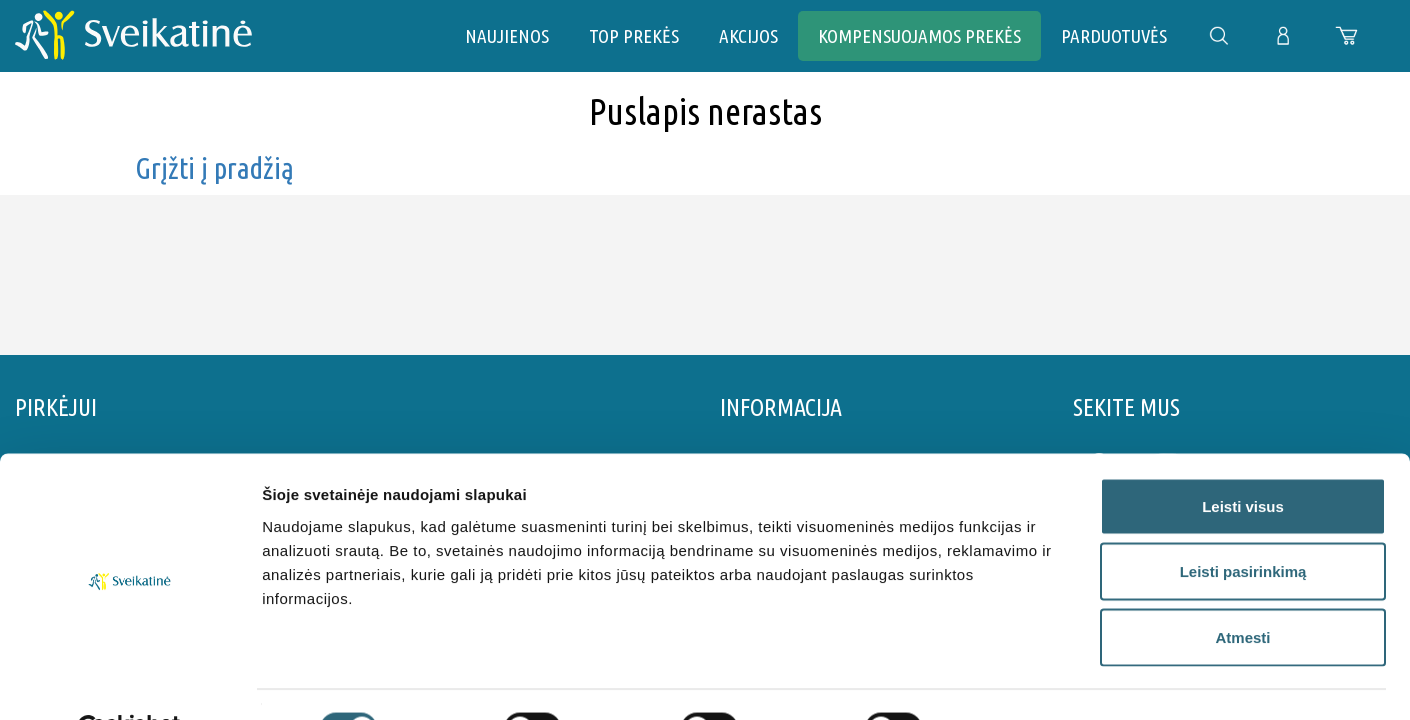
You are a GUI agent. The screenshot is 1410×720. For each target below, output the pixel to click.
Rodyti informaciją (1025, 680)
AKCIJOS (748, 36)
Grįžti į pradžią (214, 168)
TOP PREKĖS (634, 36)
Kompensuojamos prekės (919, 36)
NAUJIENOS (507, 36)
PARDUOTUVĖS (1114, 36)
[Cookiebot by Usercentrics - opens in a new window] (129, 681)
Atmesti (1242, 588)
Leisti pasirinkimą (1243, 523)
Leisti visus (1243, 457)
